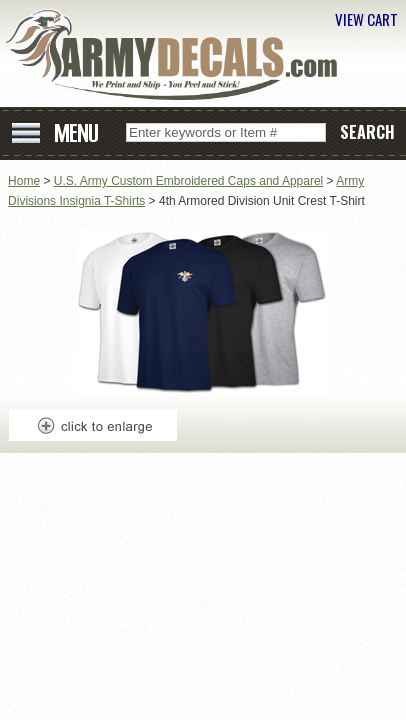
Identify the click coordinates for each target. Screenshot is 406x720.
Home (24, 181)
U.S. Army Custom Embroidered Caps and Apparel (188, 181)
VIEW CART (366, 19)
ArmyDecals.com (179, 55)
